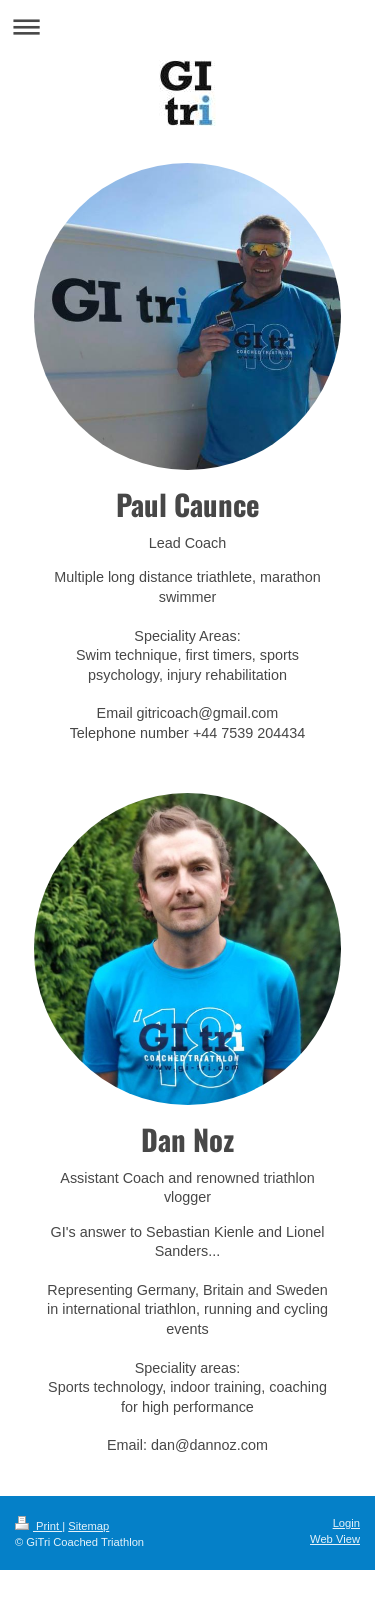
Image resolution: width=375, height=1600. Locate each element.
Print (38, 1526)
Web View (335, 1539)
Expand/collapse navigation (187, 26)
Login (346, 1523)
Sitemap (88, 1526)
